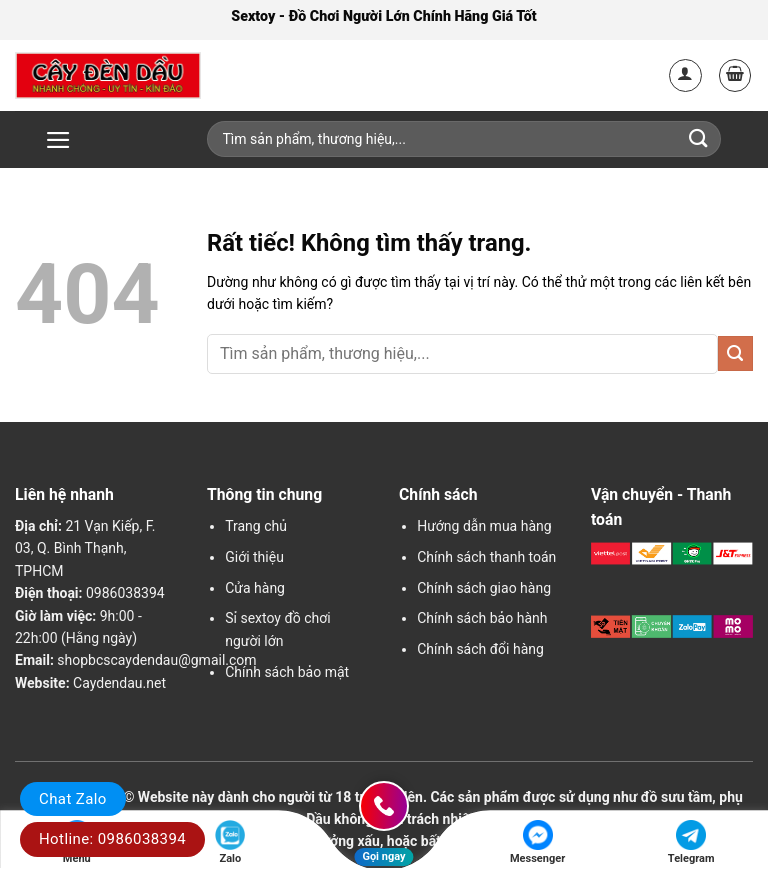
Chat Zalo (73, 799)
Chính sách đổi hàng (480, 649)
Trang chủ (256, 526)
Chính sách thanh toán (486, 557)
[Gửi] (735, 353)
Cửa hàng (255, 588)
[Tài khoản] (685, 75)
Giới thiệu (254, 557)
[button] (735, 75)
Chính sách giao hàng (484, 588)
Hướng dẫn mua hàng (484, 526)
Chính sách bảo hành (482, 618)
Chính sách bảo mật (287, 672)
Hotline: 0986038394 (112, 839)
